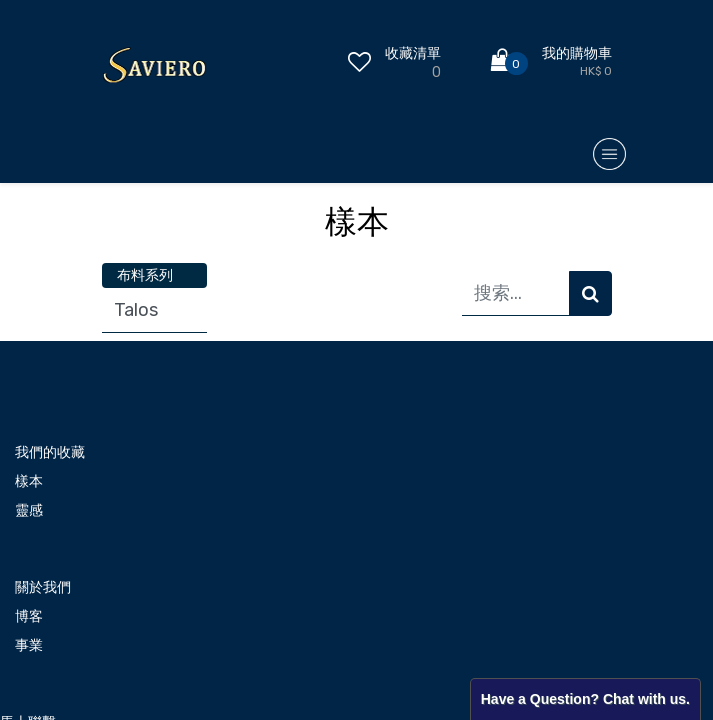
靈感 (29, 510)
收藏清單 (413, 53)
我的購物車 (577, 53)
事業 (29, 645)
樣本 (29, 481)
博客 (29, 616)
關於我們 (43, 587)
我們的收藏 (50, 452)
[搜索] (590, 293)
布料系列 (145, 275)
